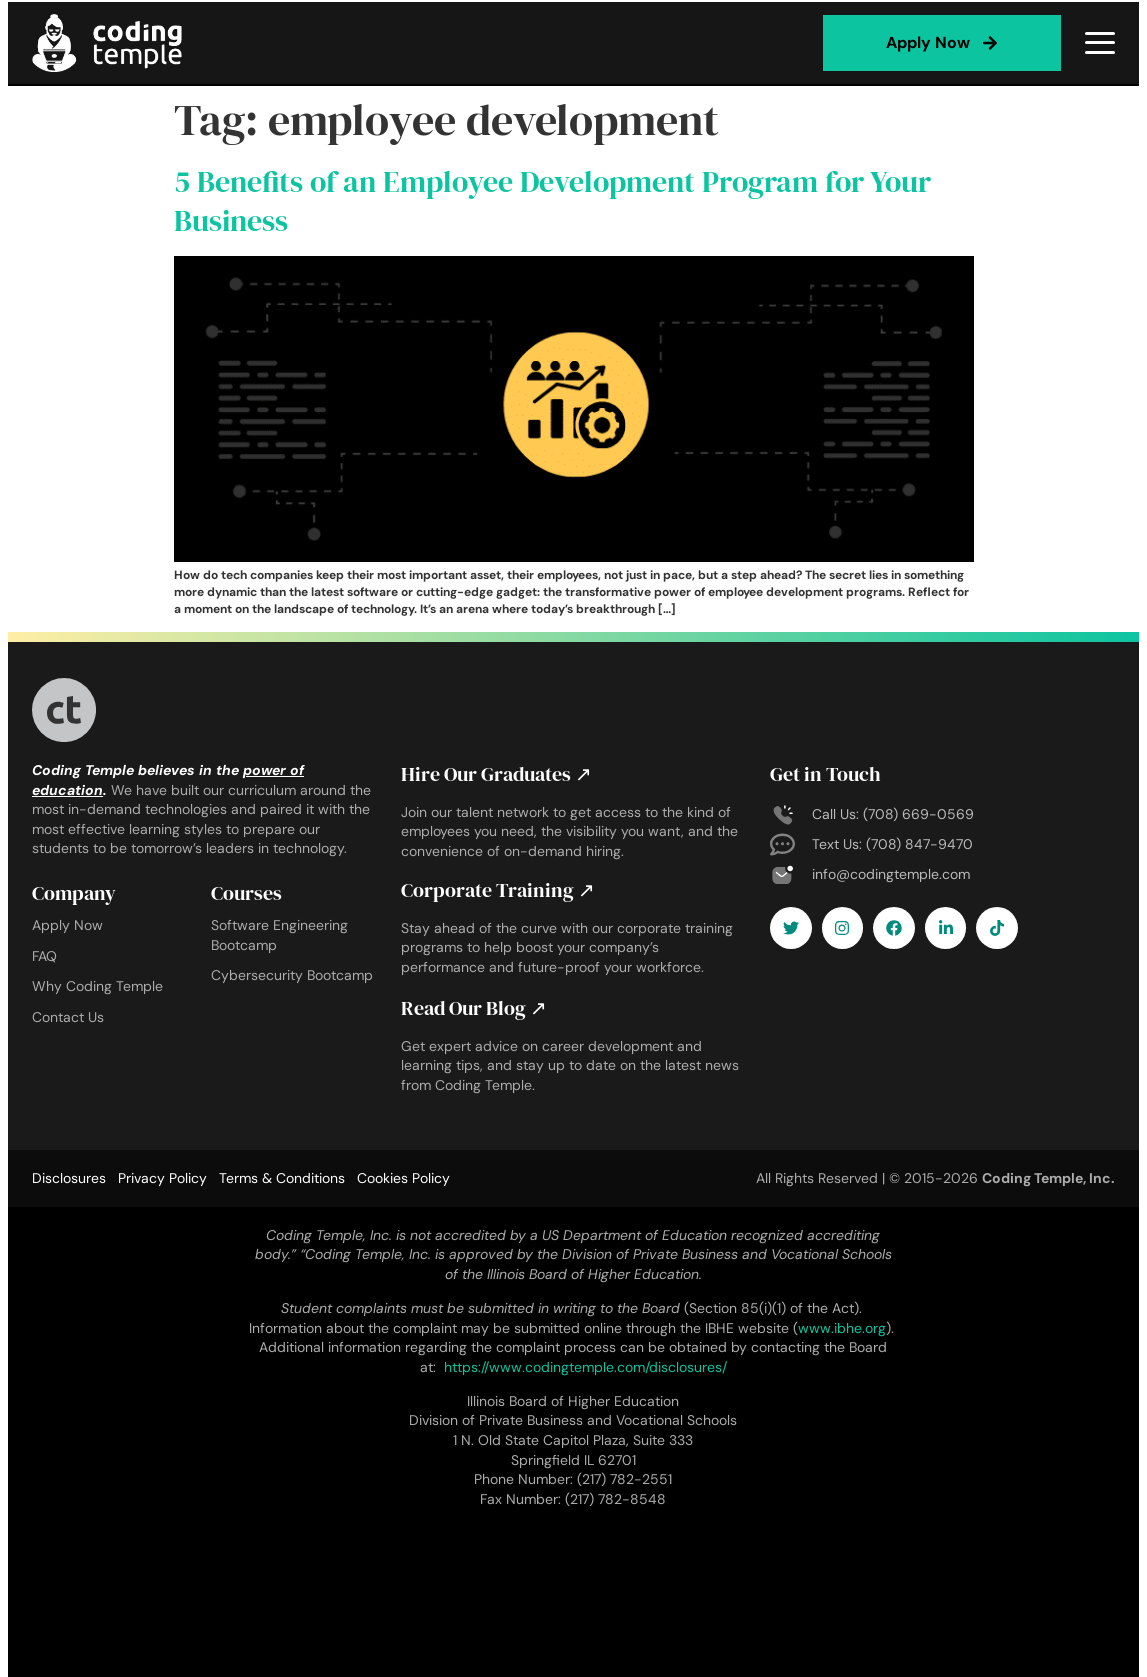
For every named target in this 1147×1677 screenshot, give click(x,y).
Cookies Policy (403, 1175)
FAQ (44, 956)
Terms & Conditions (282, 1175)
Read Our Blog (474, 1006)
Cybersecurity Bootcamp (292, 975)
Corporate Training (498, 889)
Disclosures (69, 1175)
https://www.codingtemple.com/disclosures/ (585, 1364)
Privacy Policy (162, 1175)
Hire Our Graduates (496, 774)
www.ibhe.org (842, 1325)
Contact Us (68, 1017)
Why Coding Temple (97, 986)
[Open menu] (1100, 43)
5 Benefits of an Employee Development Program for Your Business (552, 201)
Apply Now (67, 925)
